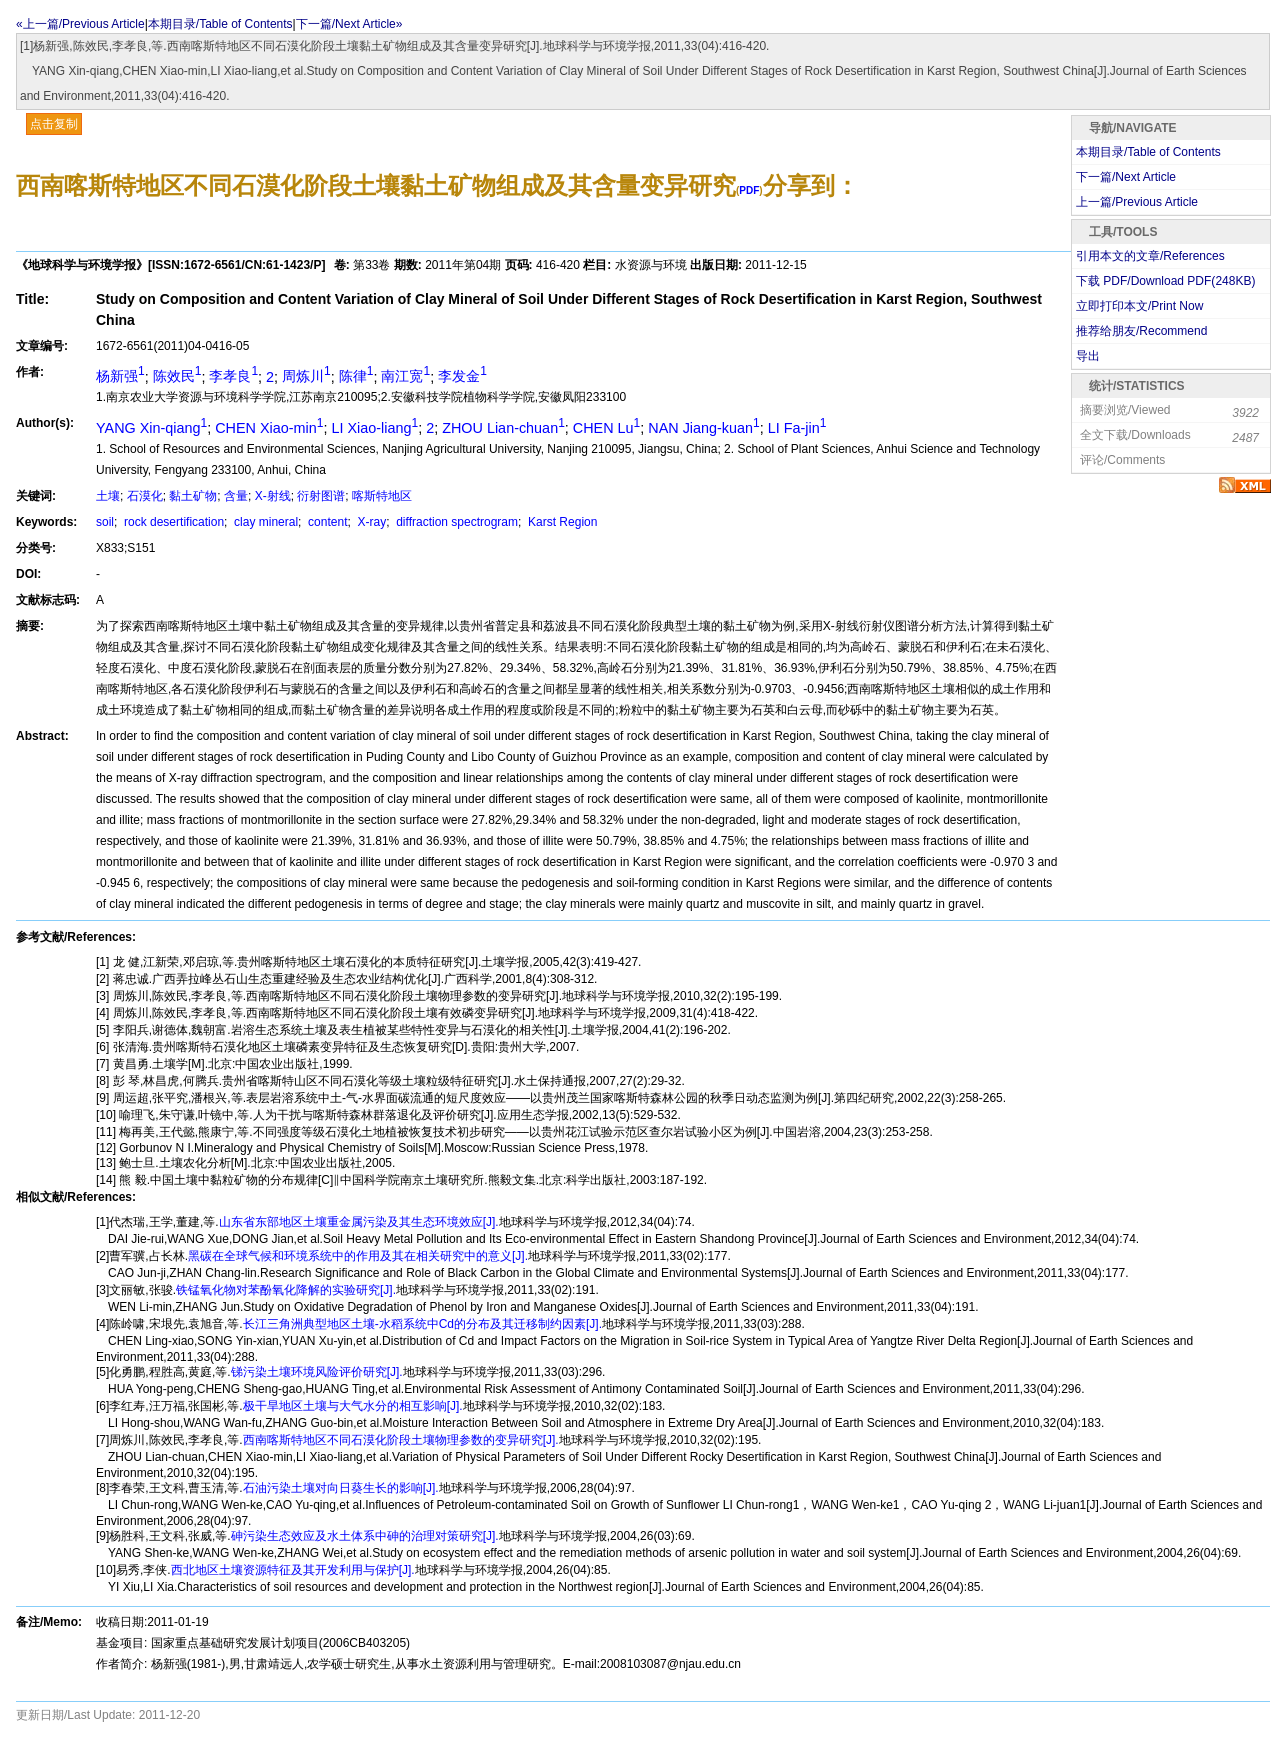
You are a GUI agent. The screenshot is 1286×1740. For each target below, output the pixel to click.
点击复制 (54, 124)
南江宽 (405, 376)
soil (105, 522)
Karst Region (561, 522)
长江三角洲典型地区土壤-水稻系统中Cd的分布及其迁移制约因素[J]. (422, 1324)
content (326, 522)
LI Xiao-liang (374, 428)
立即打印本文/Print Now (1139, 306)
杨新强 (120, 376)
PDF (749, 190)
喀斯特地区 (382, 496)
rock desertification (172, 522)
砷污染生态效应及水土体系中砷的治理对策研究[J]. (365, 1536)
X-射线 (273, 496)
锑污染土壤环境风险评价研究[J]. (317, 1372)
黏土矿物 (193, 496)
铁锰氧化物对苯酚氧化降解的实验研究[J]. (286, 1290)
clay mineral (264, 522)
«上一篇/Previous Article (80, 24)
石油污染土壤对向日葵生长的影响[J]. (341, 1488)
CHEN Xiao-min (269, 428)
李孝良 (233, 376)
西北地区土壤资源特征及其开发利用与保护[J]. (293, 1570)
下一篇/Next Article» (349, 24)
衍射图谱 (321, 496)
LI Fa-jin (797, 428)
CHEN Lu (606, 428)
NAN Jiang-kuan (703, 428)
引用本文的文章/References (1150, 256)
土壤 (108, 496)
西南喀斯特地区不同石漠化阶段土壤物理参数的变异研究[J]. (401, 1440)
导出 (1088, 356)
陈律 (356, 376)
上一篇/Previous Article (1137, 202)
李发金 (462, 376)
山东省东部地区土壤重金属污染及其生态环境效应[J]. (359, 1222)
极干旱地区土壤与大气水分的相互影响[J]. (353, 1406)
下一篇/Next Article (1126, 177)
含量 (236, 496)
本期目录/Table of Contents (220, 24)
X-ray (370, 522)
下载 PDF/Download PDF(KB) (1165, 281)
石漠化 (145, 496)
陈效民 (177, 376)
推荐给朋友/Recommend (1141, 331)
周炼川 (306, 376)
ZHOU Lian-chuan (503, 428)
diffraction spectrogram (455, 522)
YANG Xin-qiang (151, 428)
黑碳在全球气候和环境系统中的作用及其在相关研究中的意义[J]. (358, 1256)
